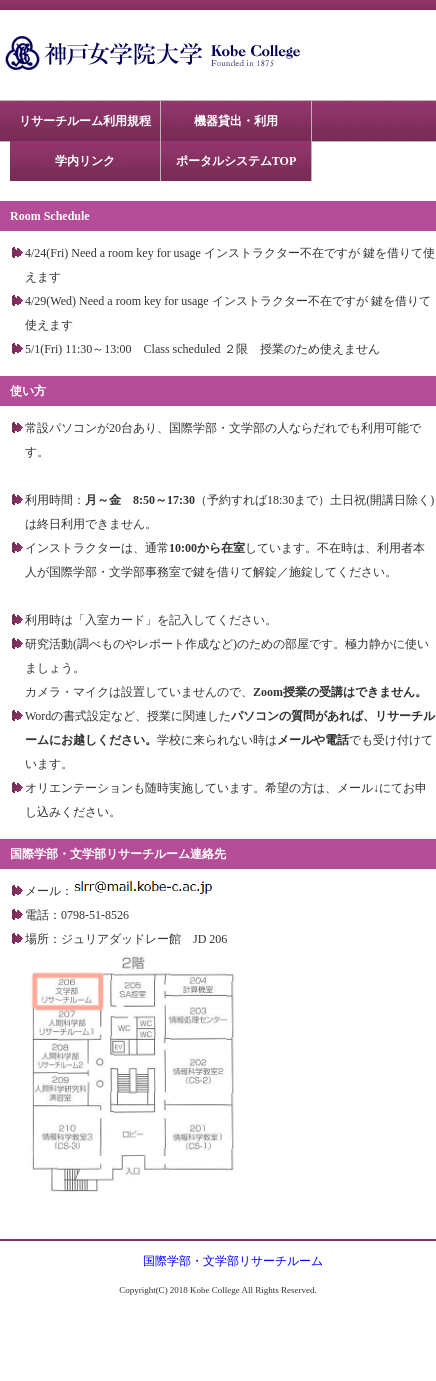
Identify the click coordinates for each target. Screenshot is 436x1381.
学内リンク (85, 161)
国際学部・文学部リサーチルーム (233, 1261)
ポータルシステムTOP (236, 161)
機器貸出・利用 (236, 121)
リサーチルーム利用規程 (85, 121)
